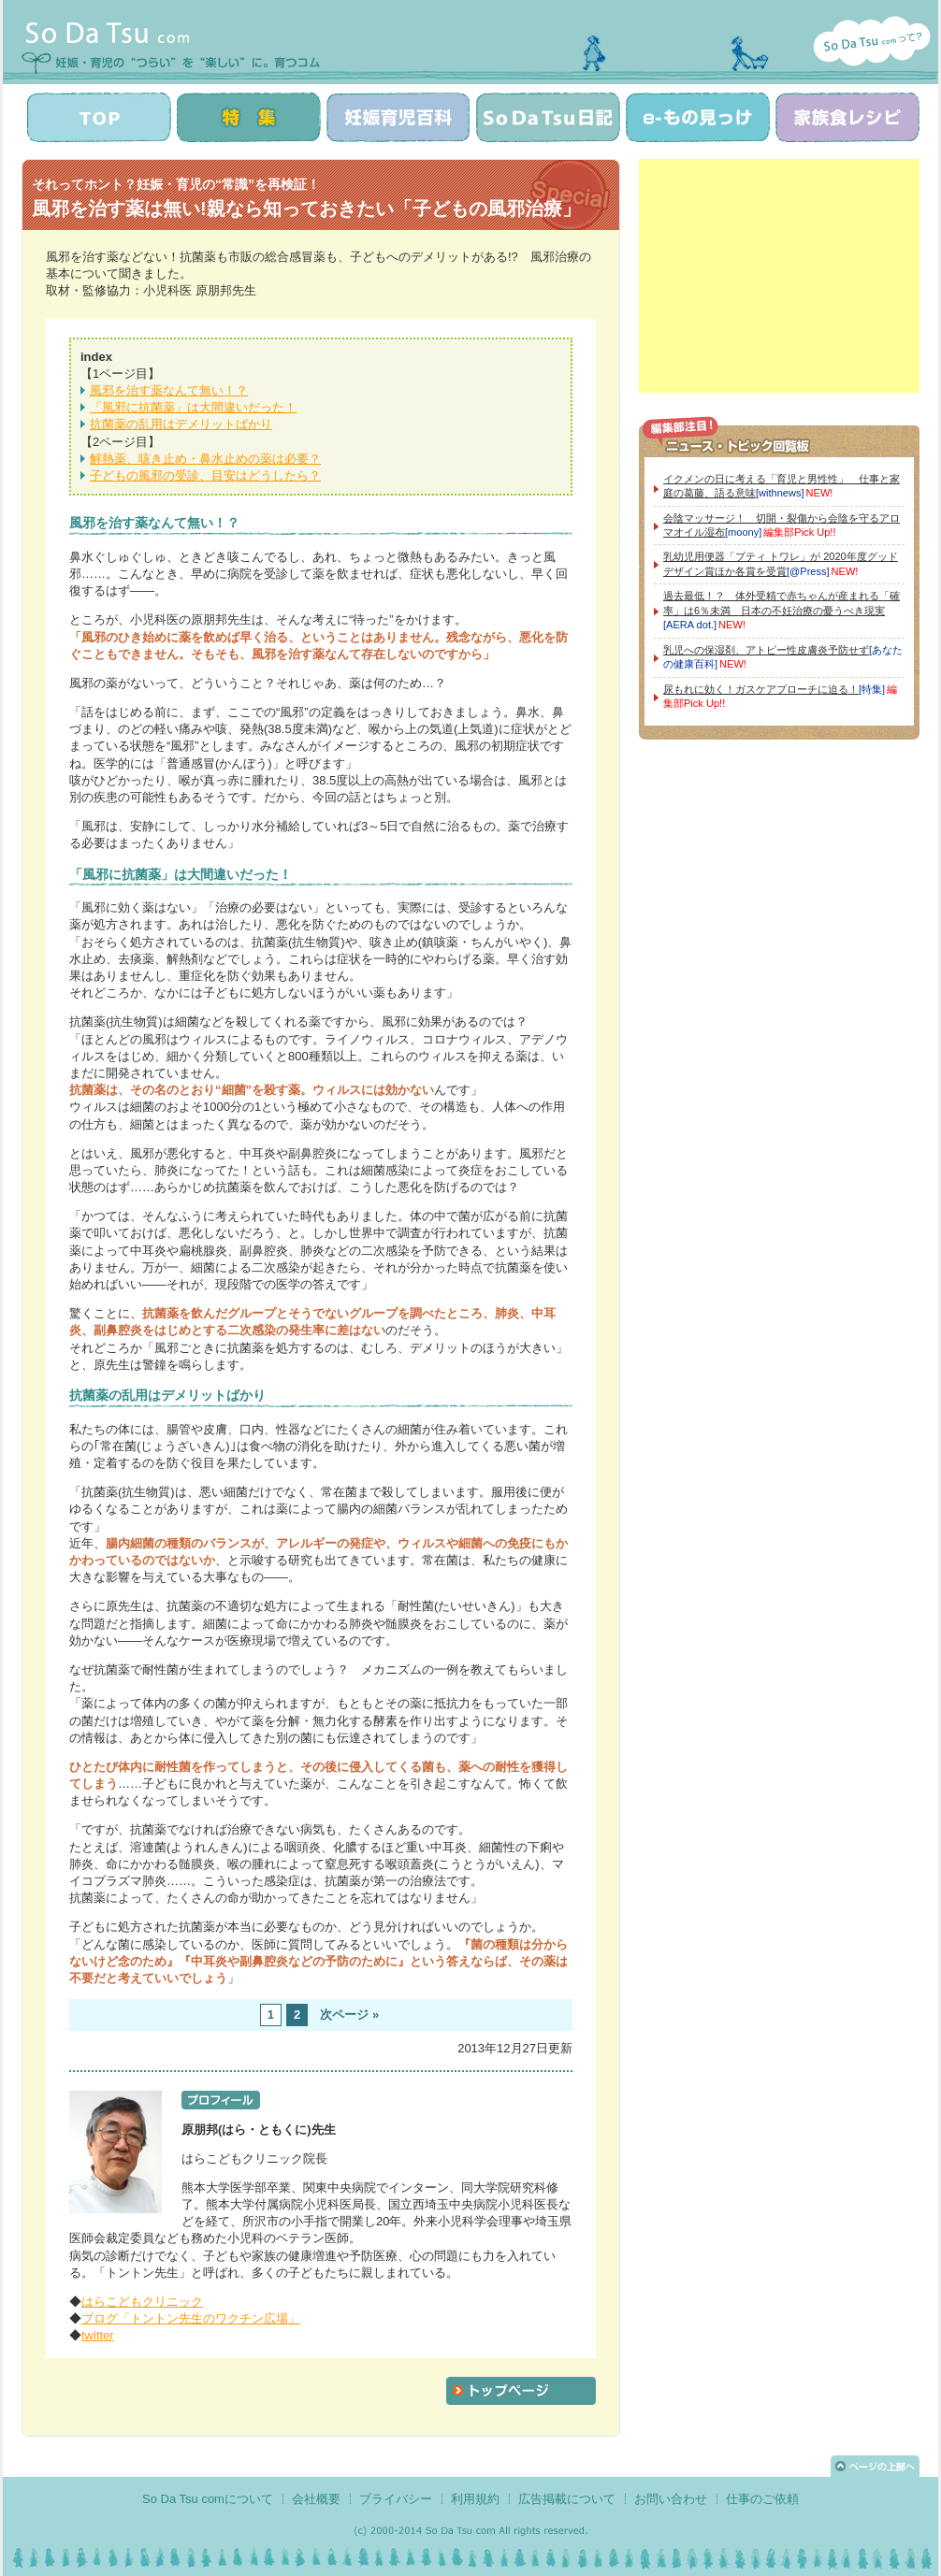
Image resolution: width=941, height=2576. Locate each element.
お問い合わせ (670, 2499)
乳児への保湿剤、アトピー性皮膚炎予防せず (766, 649)
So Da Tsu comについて (207, 2499)
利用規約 (475, 2499)
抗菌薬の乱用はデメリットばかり (181, 424)
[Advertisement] (779, 276)
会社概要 (316, 2499)
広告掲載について (566, 2499)
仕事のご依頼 (762, 2499)
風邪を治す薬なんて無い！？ (169, 390)
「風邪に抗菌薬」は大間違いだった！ (193, 407)
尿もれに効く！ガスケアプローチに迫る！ (761, 689)
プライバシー (395, 2499)
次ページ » (349, 2015)
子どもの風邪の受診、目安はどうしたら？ (205, 475)
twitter (97, 2335)
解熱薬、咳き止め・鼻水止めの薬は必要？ (205, 459)
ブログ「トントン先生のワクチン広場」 (190, 2318)
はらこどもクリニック (142, 2302)
